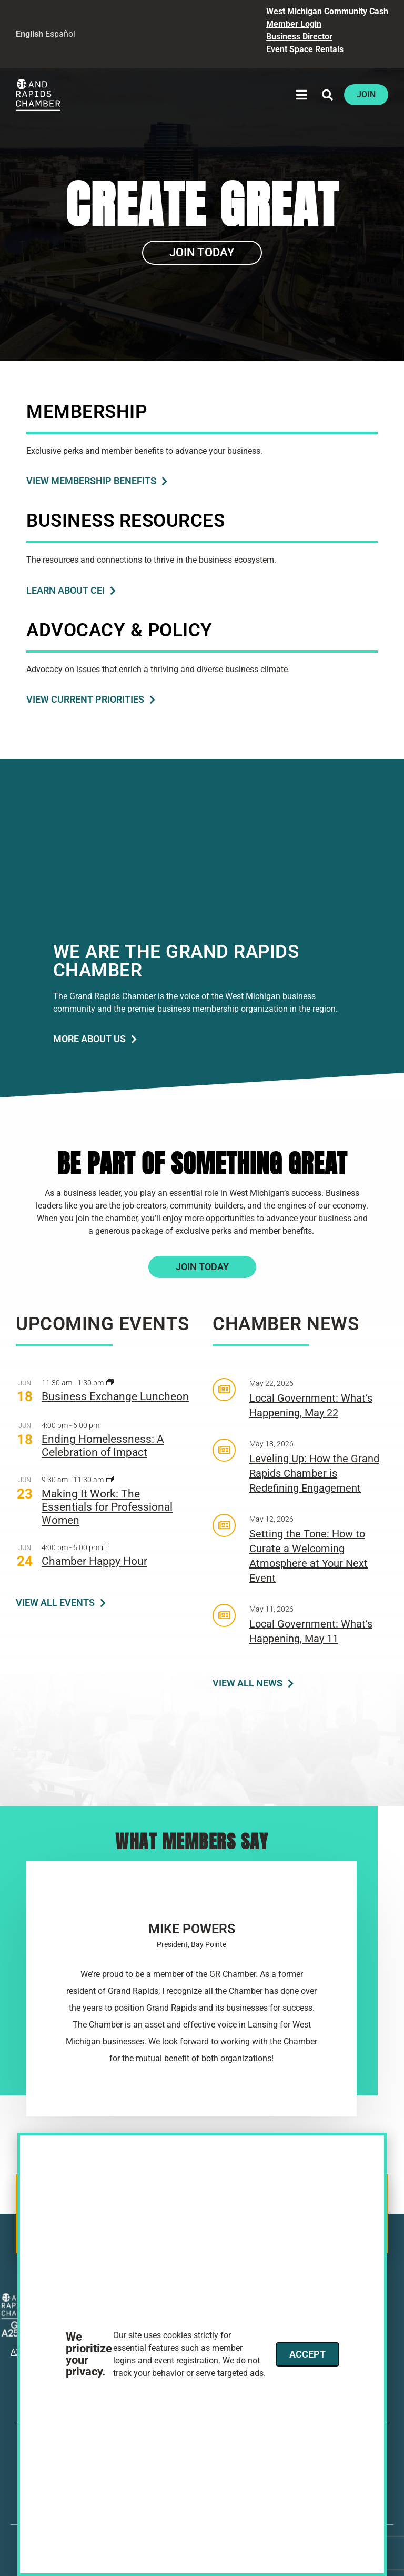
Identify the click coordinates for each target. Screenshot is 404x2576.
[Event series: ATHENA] (110, 1480)
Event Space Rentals (305, 49)
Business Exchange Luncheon (115, 1396)
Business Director (299, 37)
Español (60, 34)
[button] (301, 94)
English (29, 34)
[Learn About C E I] (71, 590)
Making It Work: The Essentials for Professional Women (107, 1506)
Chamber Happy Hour (94, 1561)
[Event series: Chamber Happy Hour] (105, 1548)
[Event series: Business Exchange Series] (110, 1383)
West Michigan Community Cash (327, 11)
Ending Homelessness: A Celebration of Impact (103, 1446)
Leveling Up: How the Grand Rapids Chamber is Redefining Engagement (314, 1473)
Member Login (293, 24)
